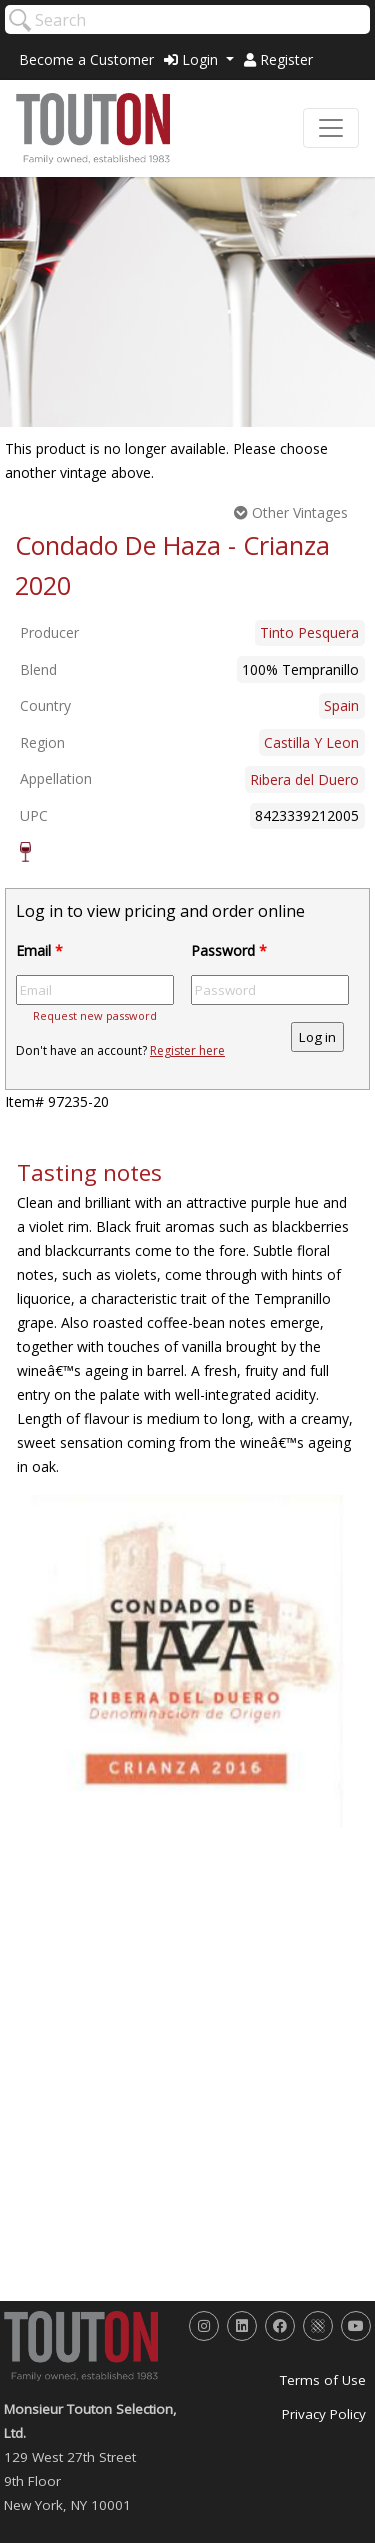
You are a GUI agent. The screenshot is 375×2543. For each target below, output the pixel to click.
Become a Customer (86, 59)
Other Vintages (291, 512)
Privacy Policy (324, 2414)
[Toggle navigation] (331, 128)
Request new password (95, 1015)
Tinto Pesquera (309, 632)
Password (229, 950)
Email (39, 950)
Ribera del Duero (304, 779)
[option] (187, 1661)
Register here (187, 1050)
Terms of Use (323, 2380)
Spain (341, 705)
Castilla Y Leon (311, 742)
